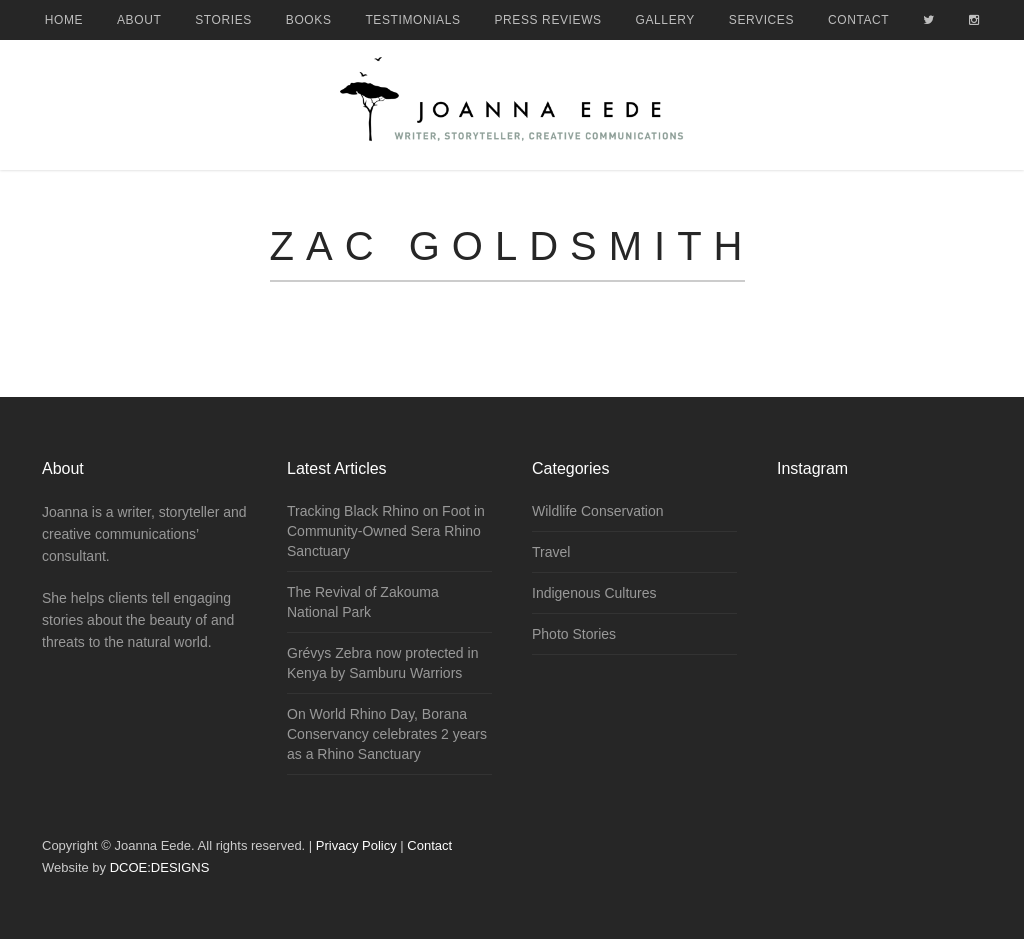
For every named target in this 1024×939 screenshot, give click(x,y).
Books (309, 20)
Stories (223, 20)
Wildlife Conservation (598, 511)
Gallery (665, 20)
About (139, 20)
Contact (858, 20)
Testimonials (412, 20)
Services (761, 20)
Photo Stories (574, 634)
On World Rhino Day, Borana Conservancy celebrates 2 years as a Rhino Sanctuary (387, 734)
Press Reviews (548, 20)
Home (64, 20)
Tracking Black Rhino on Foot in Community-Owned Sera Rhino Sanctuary (386, 531)
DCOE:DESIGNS (160, 867)
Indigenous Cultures (594, 593)
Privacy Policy (356, 845)
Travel (551, 552)
